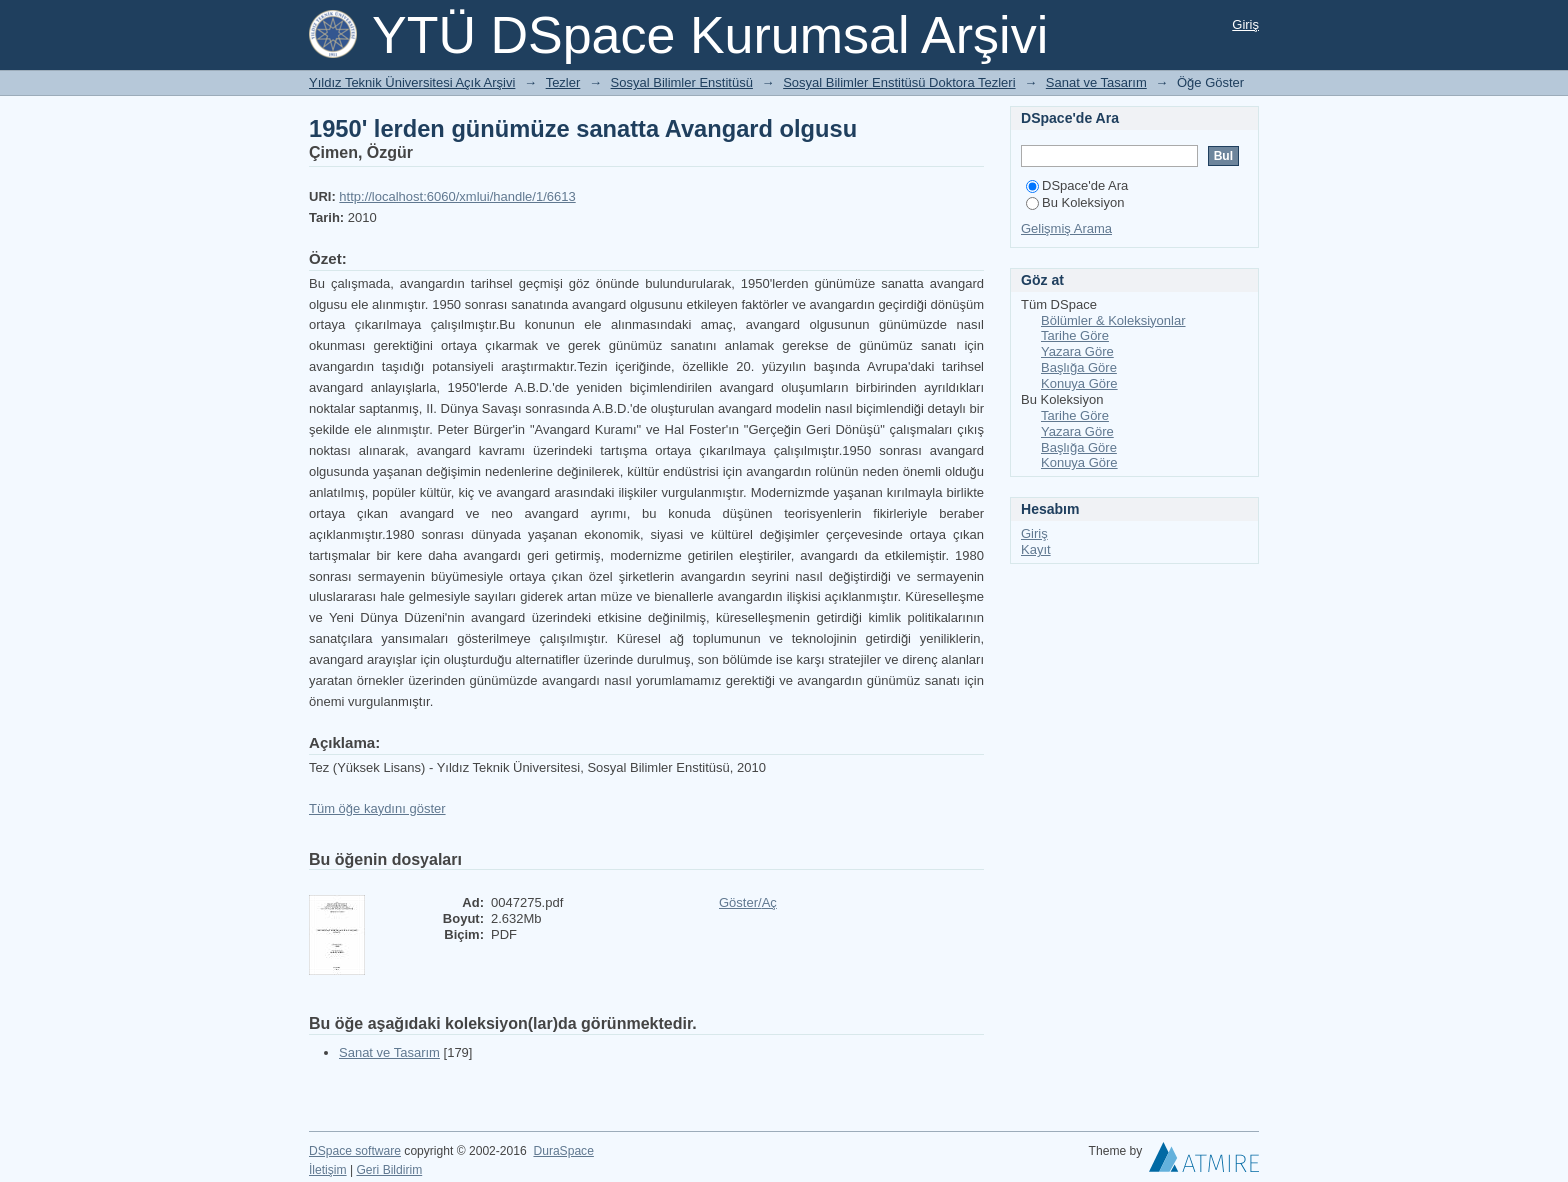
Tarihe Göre (1075, 335)
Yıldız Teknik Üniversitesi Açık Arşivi (412, 82)
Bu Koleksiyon (1075, 202)
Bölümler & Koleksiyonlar (1113, 320)
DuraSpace (563, 1151)
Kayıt (1036, 549)
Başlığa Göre (1079, 367)
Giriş (1245, 24)
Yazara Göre (1077, 351)
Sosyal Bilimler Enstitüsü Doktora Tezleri (899, 82)
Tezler (563, 82)
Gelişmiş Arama (1066, 228)
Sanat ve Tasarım (1096, 82)
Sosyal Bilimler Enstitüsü (682, 82)
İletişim (328, 1170)
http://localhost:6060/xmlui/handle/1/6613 (457, 196)
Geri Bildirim (389, 1170)
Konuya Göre (1079, 383)
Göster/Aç (748, 902)
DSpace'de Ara (1077, 185)
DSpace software (355, 1151)
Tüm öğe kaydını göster (377, 808)
